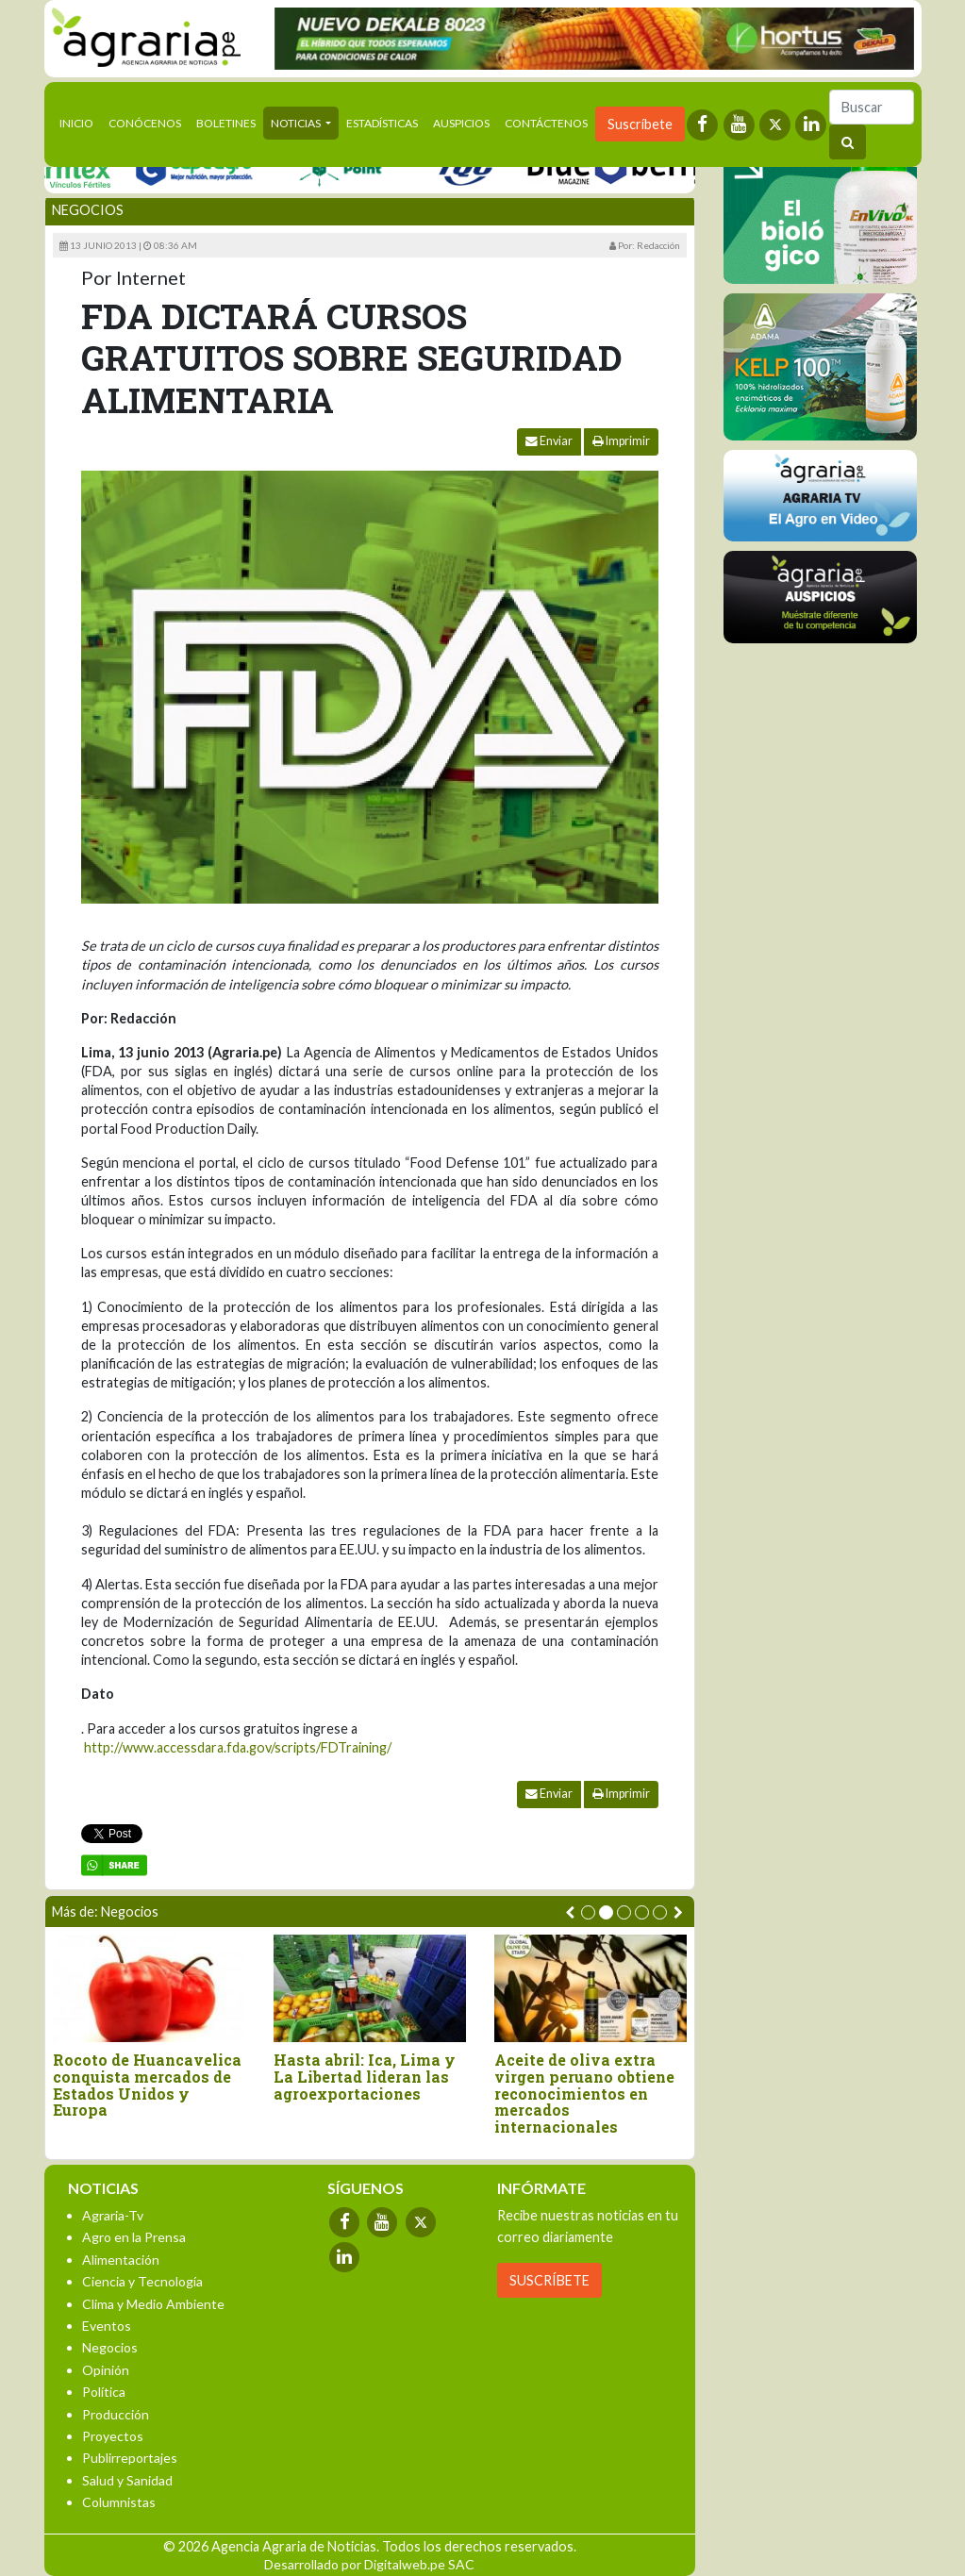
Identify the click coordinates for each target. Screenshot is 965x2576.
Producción (115, 2414)
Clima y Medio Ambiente (153, 2304)
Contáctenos (546, 123)
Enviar (549, 441)
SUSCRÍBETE (549, 2280)
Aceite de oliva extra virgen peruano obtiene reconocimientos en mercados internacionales (591, 2093)
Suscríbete (640, 124)
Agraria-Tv (112, 2215)
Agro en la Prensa (134, 2237)
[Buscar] (871, 107)
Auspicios (461, 123)
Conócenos (144, 123)
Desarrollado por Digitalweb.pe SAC (369, 2564)
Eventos (106, 2326)
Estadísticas (382, 123)
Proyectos (112, 2436)
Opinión (105, 2370)
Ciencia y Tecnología (142, 2281)
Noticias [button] (297, 123)
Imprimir (621, 441)
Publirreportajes (129, 2458)
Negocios (88, 210)
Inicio (80, 121)
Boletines (226, 123)
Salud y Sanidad (127, 2480)
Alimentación (120, 2260)
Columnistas (119, 2502)
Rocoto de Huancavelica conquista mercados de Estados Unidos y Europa (153, 2085)
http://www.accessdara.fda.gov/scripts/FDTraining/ (237, 1747)
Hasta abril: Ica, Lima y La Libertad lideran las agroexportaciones (371, 2077)
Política (103, 2392)
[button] (588, 1912)
